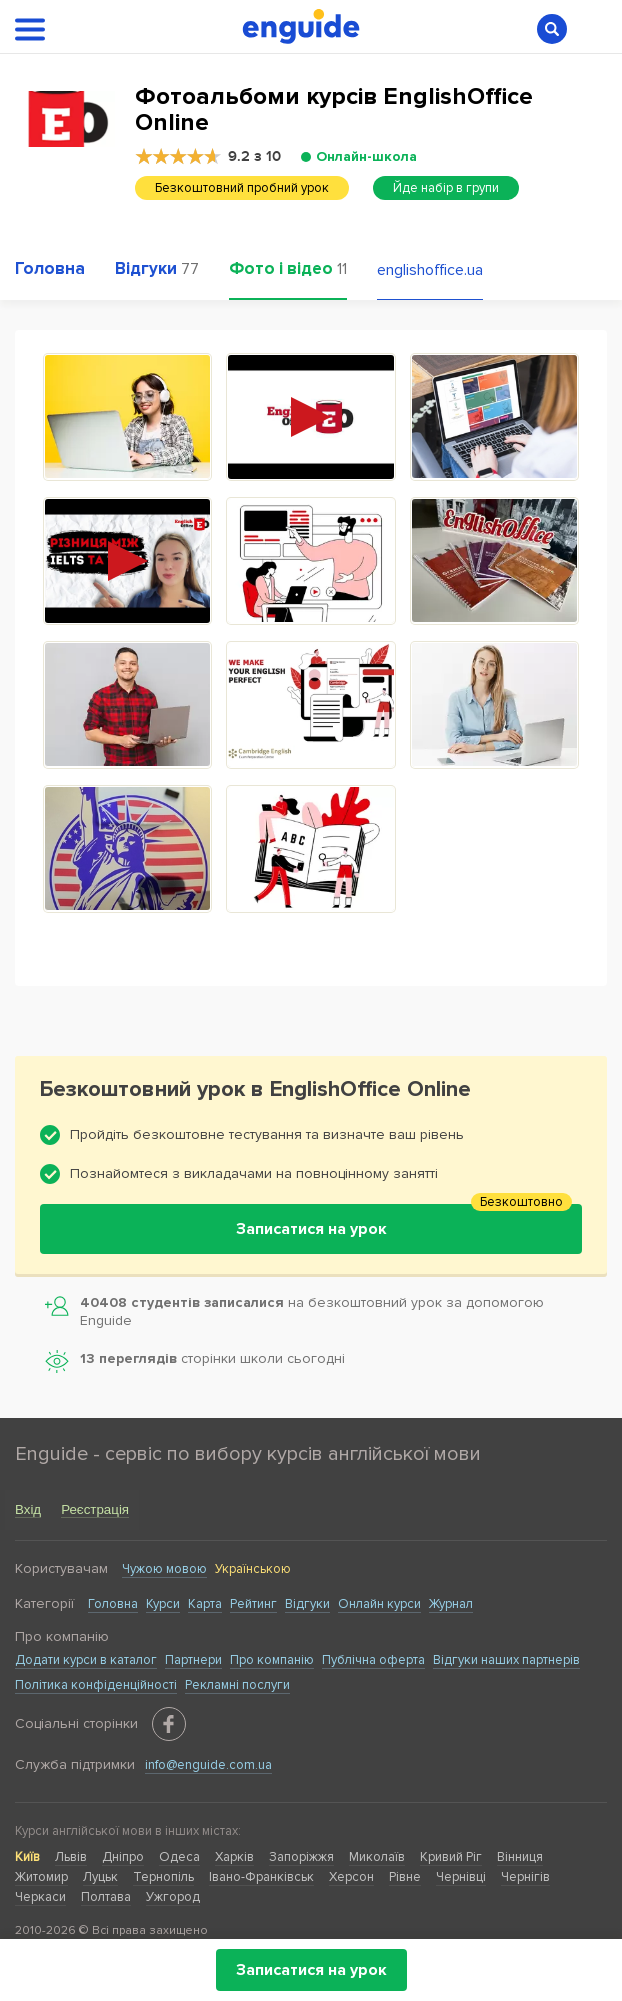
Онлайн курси (379, 1604)
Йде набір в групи (446, 188)
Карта (205, 1604)
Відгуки (307, 1604)
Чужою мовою (164, 1569)
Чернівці (461, 1877)
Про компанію (272, 1660)
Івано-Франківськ (261, 1877)
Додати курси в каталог (86, 1660)
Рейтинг (253, 1604)
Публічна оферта (373, 1660)
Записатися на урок (311, 1970)
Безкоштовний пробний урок (242, 188)
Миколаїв (377, 1857)
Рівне (405, 1877)
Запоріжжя (301, 1857)
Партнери (193, 1660)
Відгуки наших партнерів (506, 1660)
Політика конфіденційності (96, 1685)
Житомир (41, 1877)
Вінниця (520, 1857)
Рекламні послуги (237, 1685)
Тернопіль (163, 1877)
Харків (234, 1857)
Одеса (179, 1857)
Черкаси (40, 1897)
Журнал (451, 1604)
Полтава (106, 1897)
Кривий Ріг (451, 1857)
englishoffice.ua (430, 270)
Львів (71, 1857)
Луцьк (100, 1877)
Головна (113, 1604)
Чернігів (525, 1877)
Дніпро (123, 1857)
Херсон (351, 1877)
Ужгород (173, 1897)
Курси (163, 1604)
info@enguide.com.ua (208, 1765)
